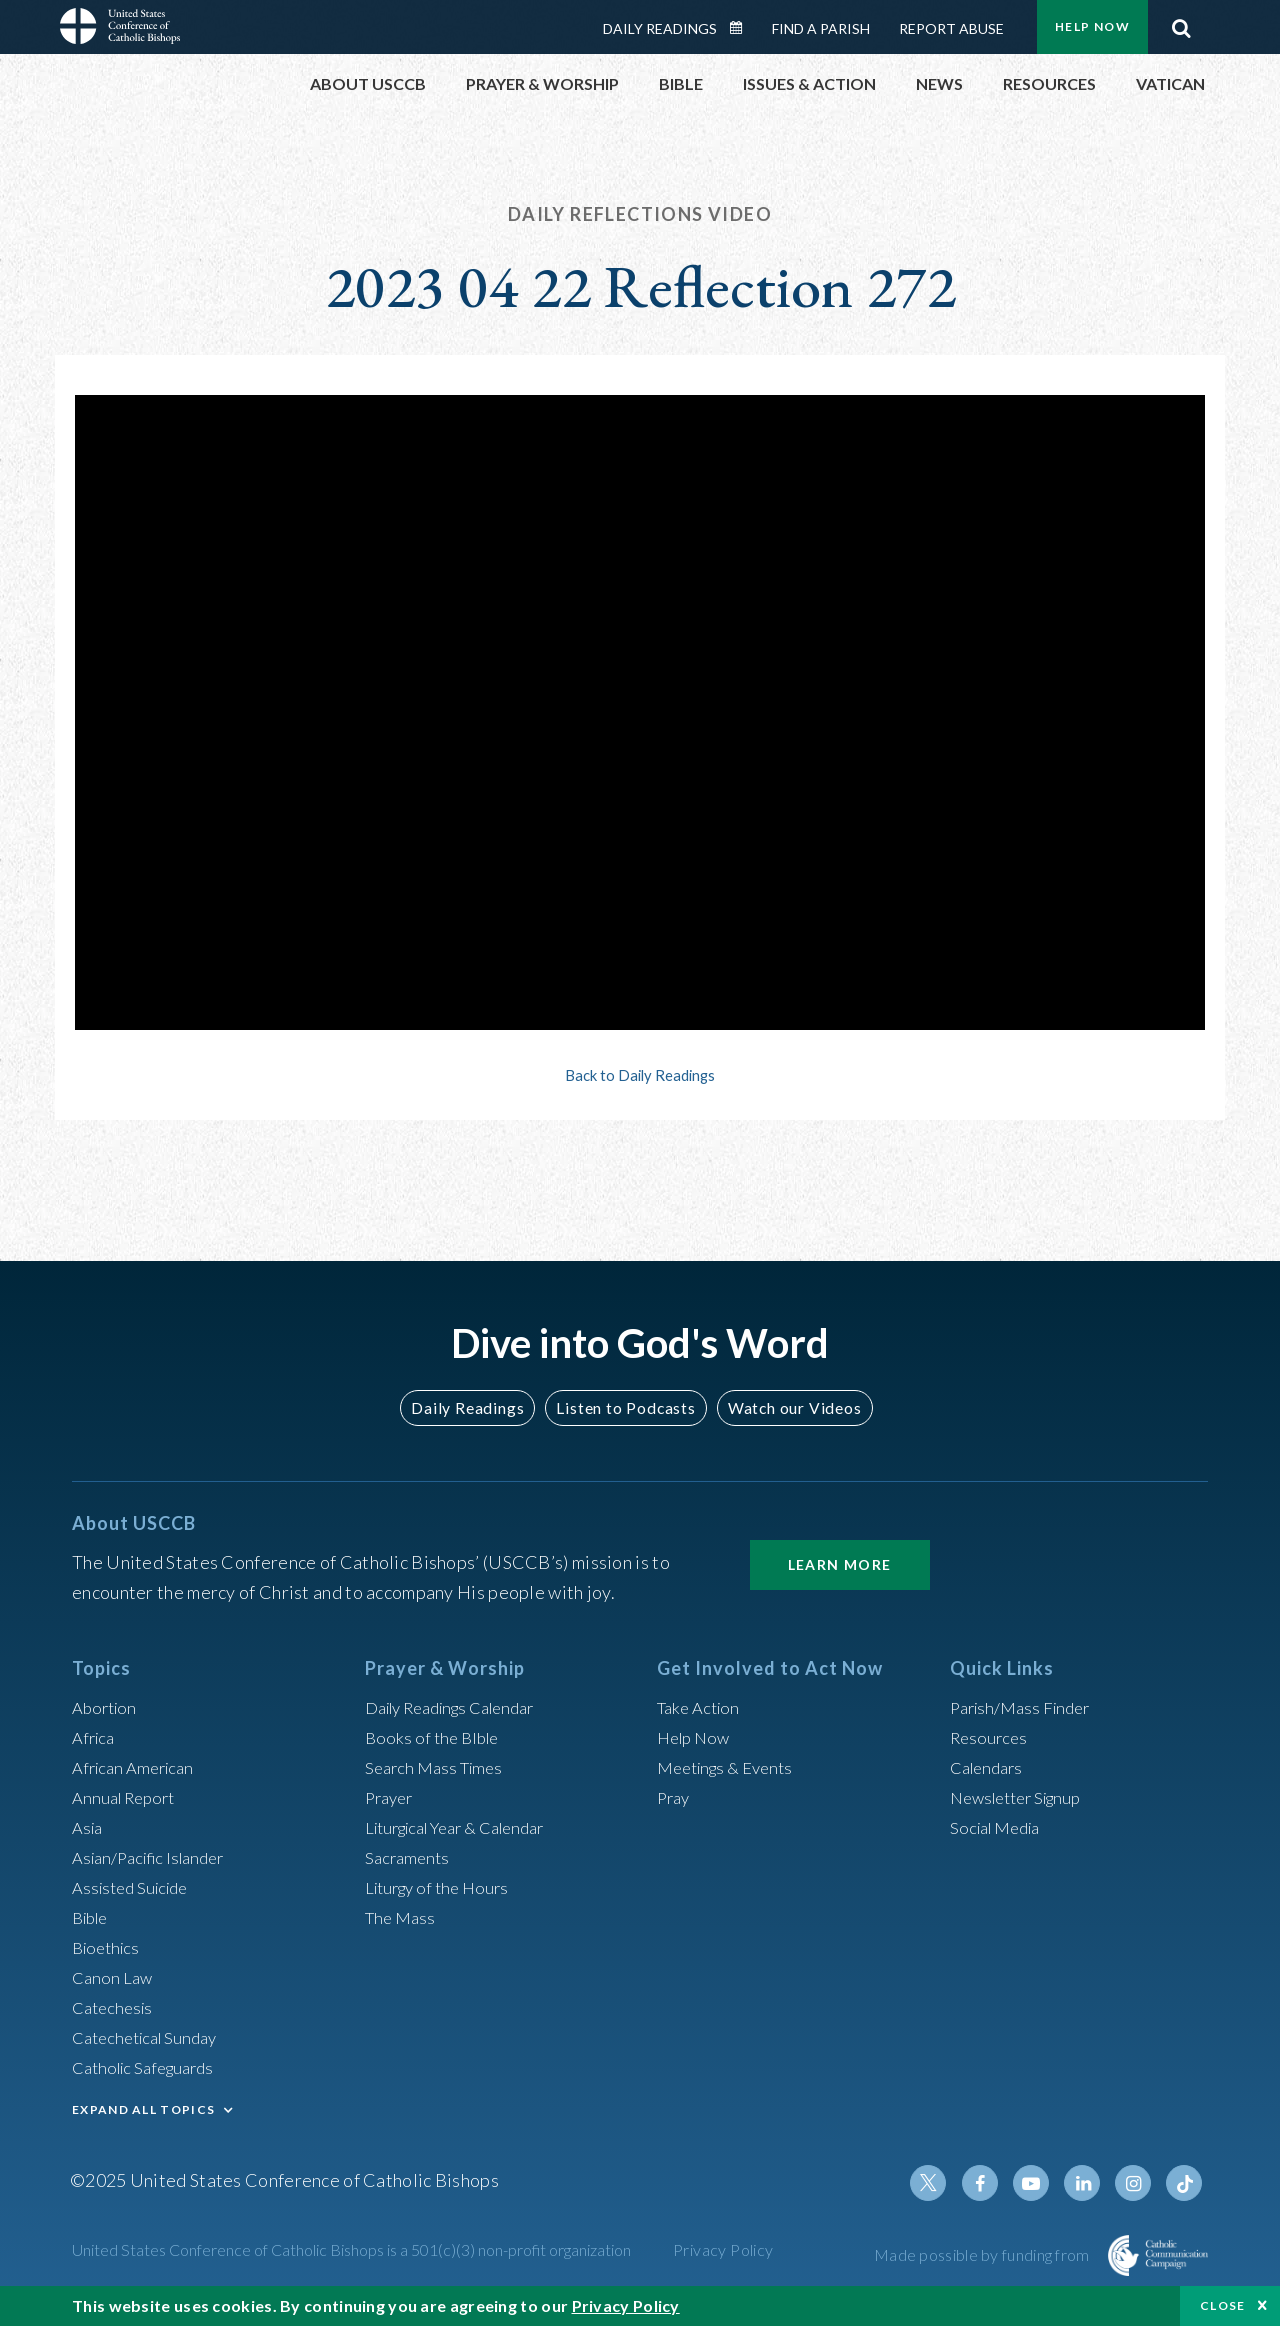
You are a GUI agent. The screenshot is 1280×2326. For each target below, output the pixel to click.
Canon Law (114, 1977)
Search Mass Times (438, 1767)
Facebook (994, 2183)
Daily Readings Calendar (743, 28)
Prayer (391, 1797)
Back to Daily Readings (640, 1075)
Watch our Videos (785, 1407)
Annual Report (128, 1797)
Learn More (840, 1564)
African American (138, 1767)
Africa (95, 1737)
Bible (93, 1917)
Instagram (1138, 2183)
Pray (675, 1797)
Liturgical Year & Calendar (467, 1827)
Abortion (107, 1707)
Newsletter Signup (1023, 1797)
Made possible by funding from (983, 2254)
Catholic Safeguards (150, 2067)
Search (1181, 23)
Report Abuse (951, 28)
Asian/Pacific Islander (155, 1857)
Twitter (946, 2183)
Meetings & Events (731, 1767)
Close (1223, 2305)
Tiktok (1186, 2183)
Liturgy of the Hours (442, 1887)
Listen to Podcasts (625, 1407)
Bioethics (109, 1947)
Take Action (701, 1707)
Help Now (1092, 26)
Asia (89, 1827)
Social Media (1000, 1827)
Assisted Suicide (135, 1887)
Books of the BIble (435, 1737)
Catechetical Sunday (151, 2037)
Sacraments (409, 1857)
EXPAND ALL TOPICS (143, 2109)
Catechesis (115, 2007)
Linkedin (1090, 2183)
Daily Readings (660, 28)
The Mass (402, 1917)
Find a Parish (821, 28)
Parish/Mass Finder (1025, 1707)
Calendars (990, 1767)
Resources (991, 1737)
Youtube (1042, 2183)
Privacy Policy (723, 2249)
